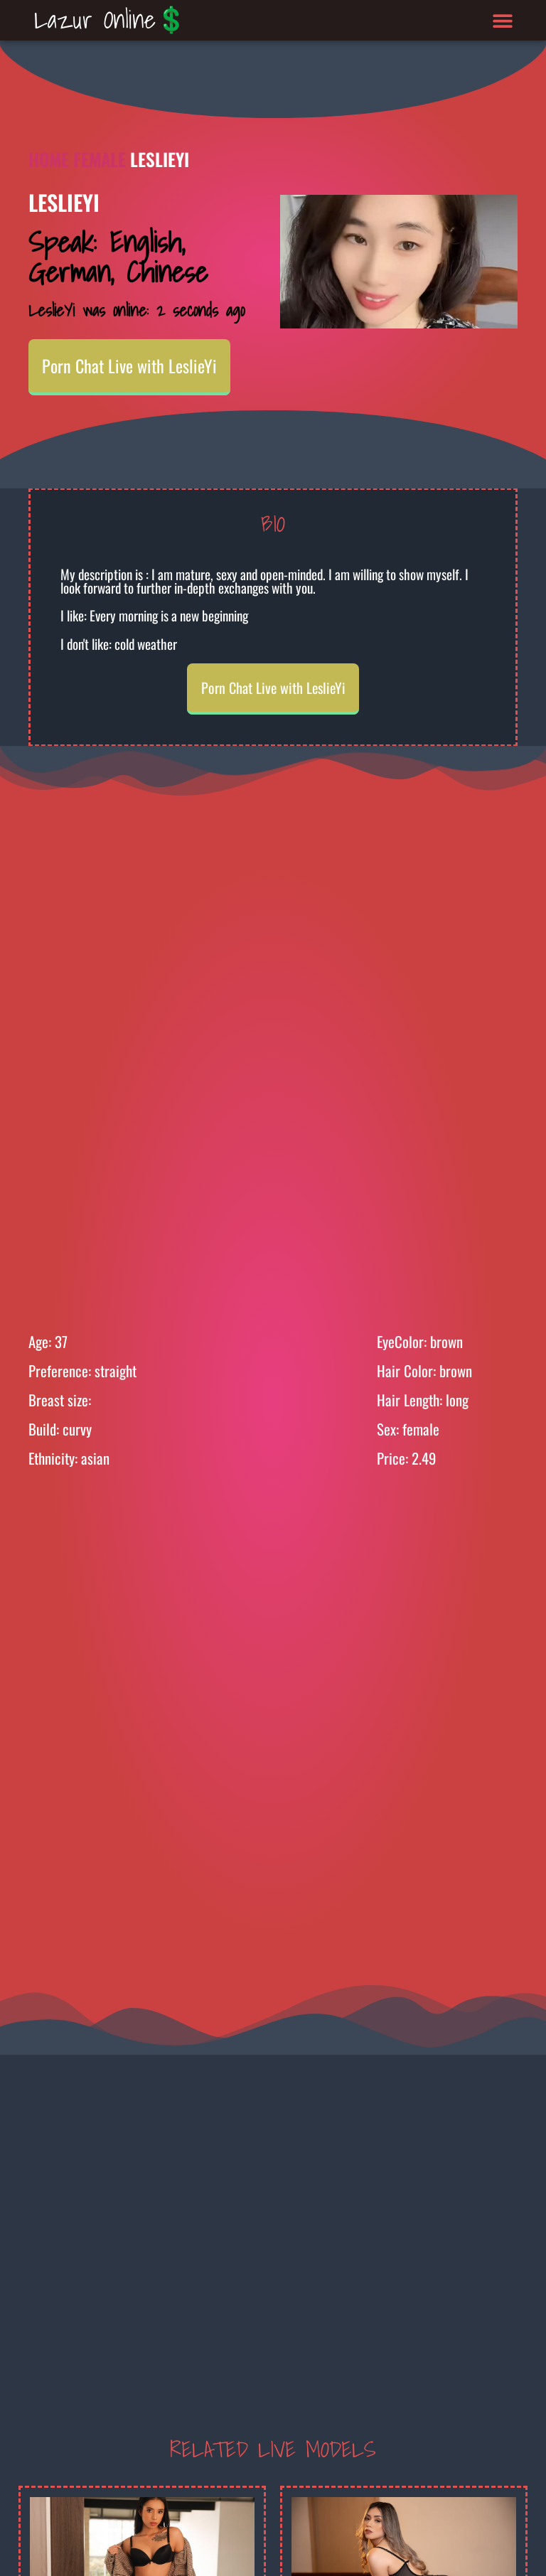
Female (99, 159)
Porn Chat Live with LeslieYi (129, 365)
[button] (503, 20)
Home (48, 159)
